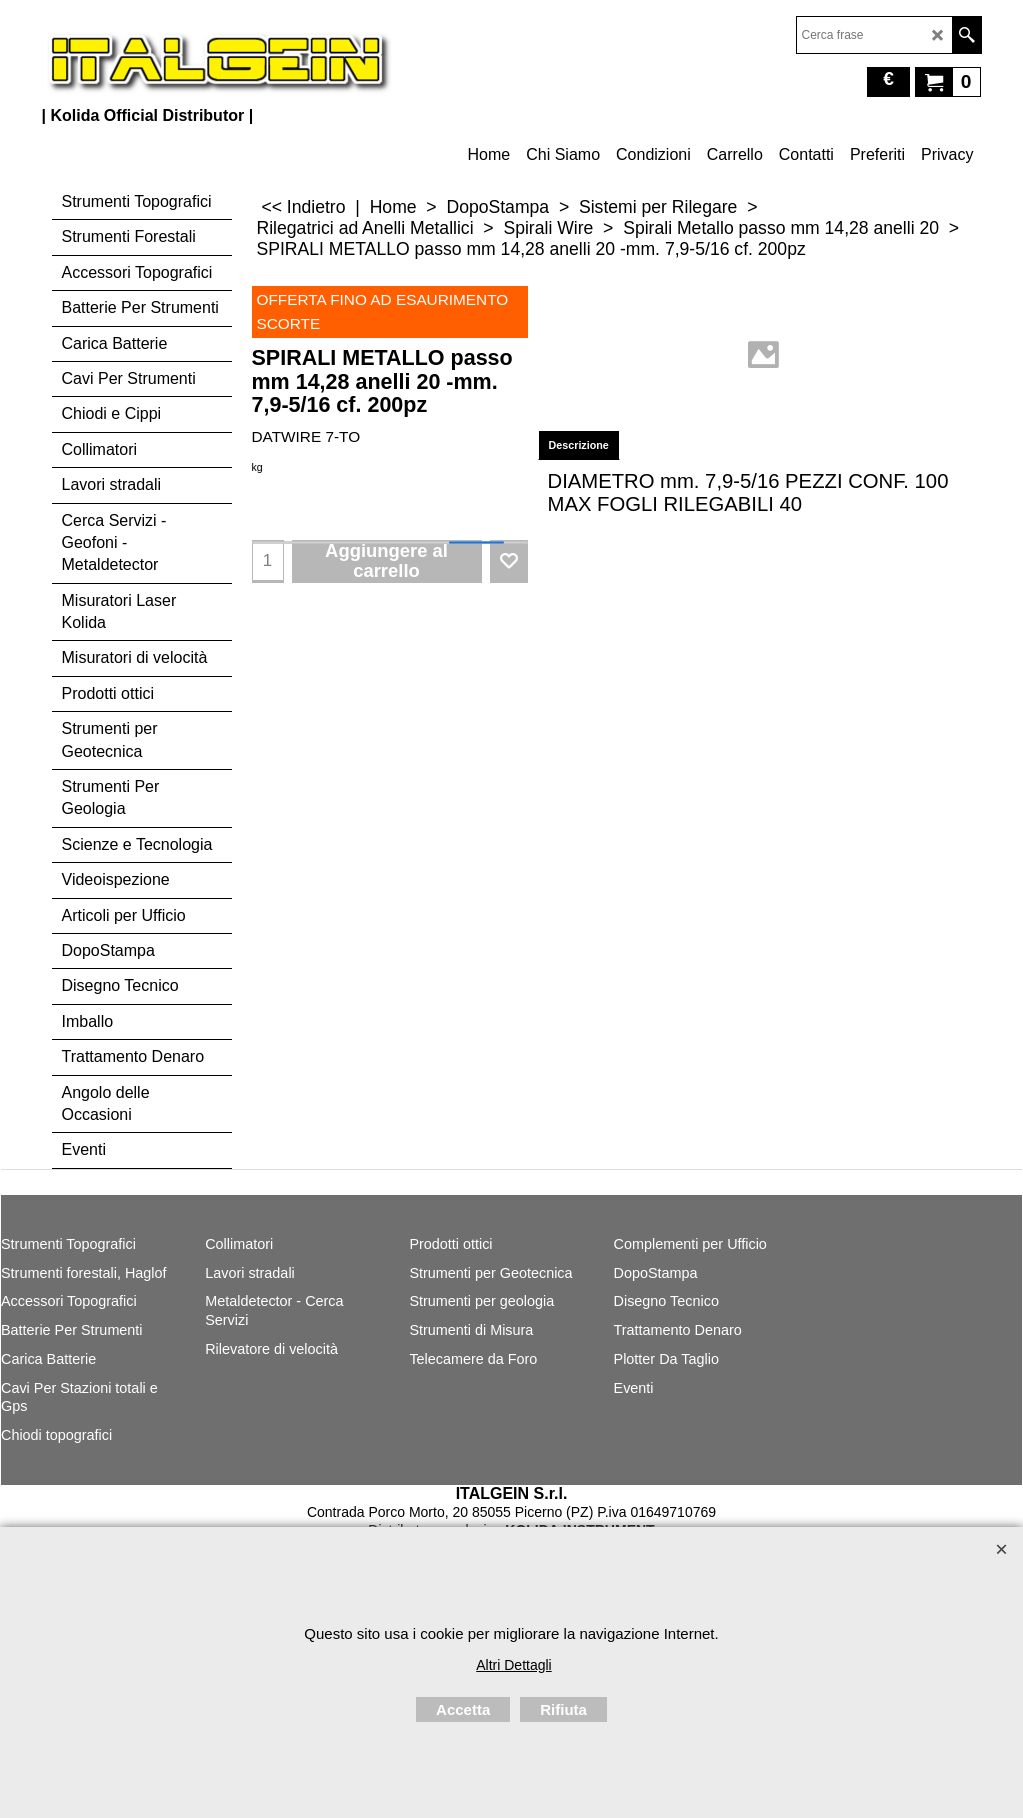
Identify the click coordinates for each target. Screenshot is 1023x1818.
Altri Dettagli (513, 1665)
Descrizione (579, 445)
